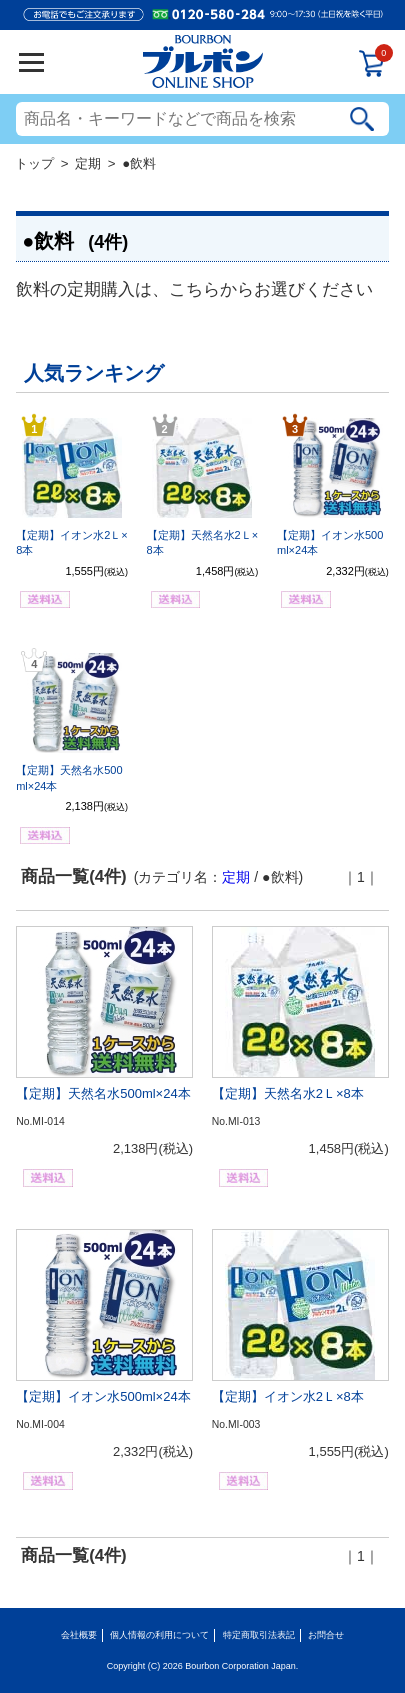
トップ (34, 163)
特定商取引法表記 (259, 1635)
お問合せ (326, 1635)
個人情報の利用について (159, 1635)
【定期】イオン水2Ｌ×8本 (288, 1396)
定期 (88, 163)
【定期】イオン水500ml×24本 (103, 1396)
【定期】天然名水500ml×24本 (103, 1093)
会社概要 (79, 1635)
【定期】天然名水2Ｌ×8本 (288, 1093)
